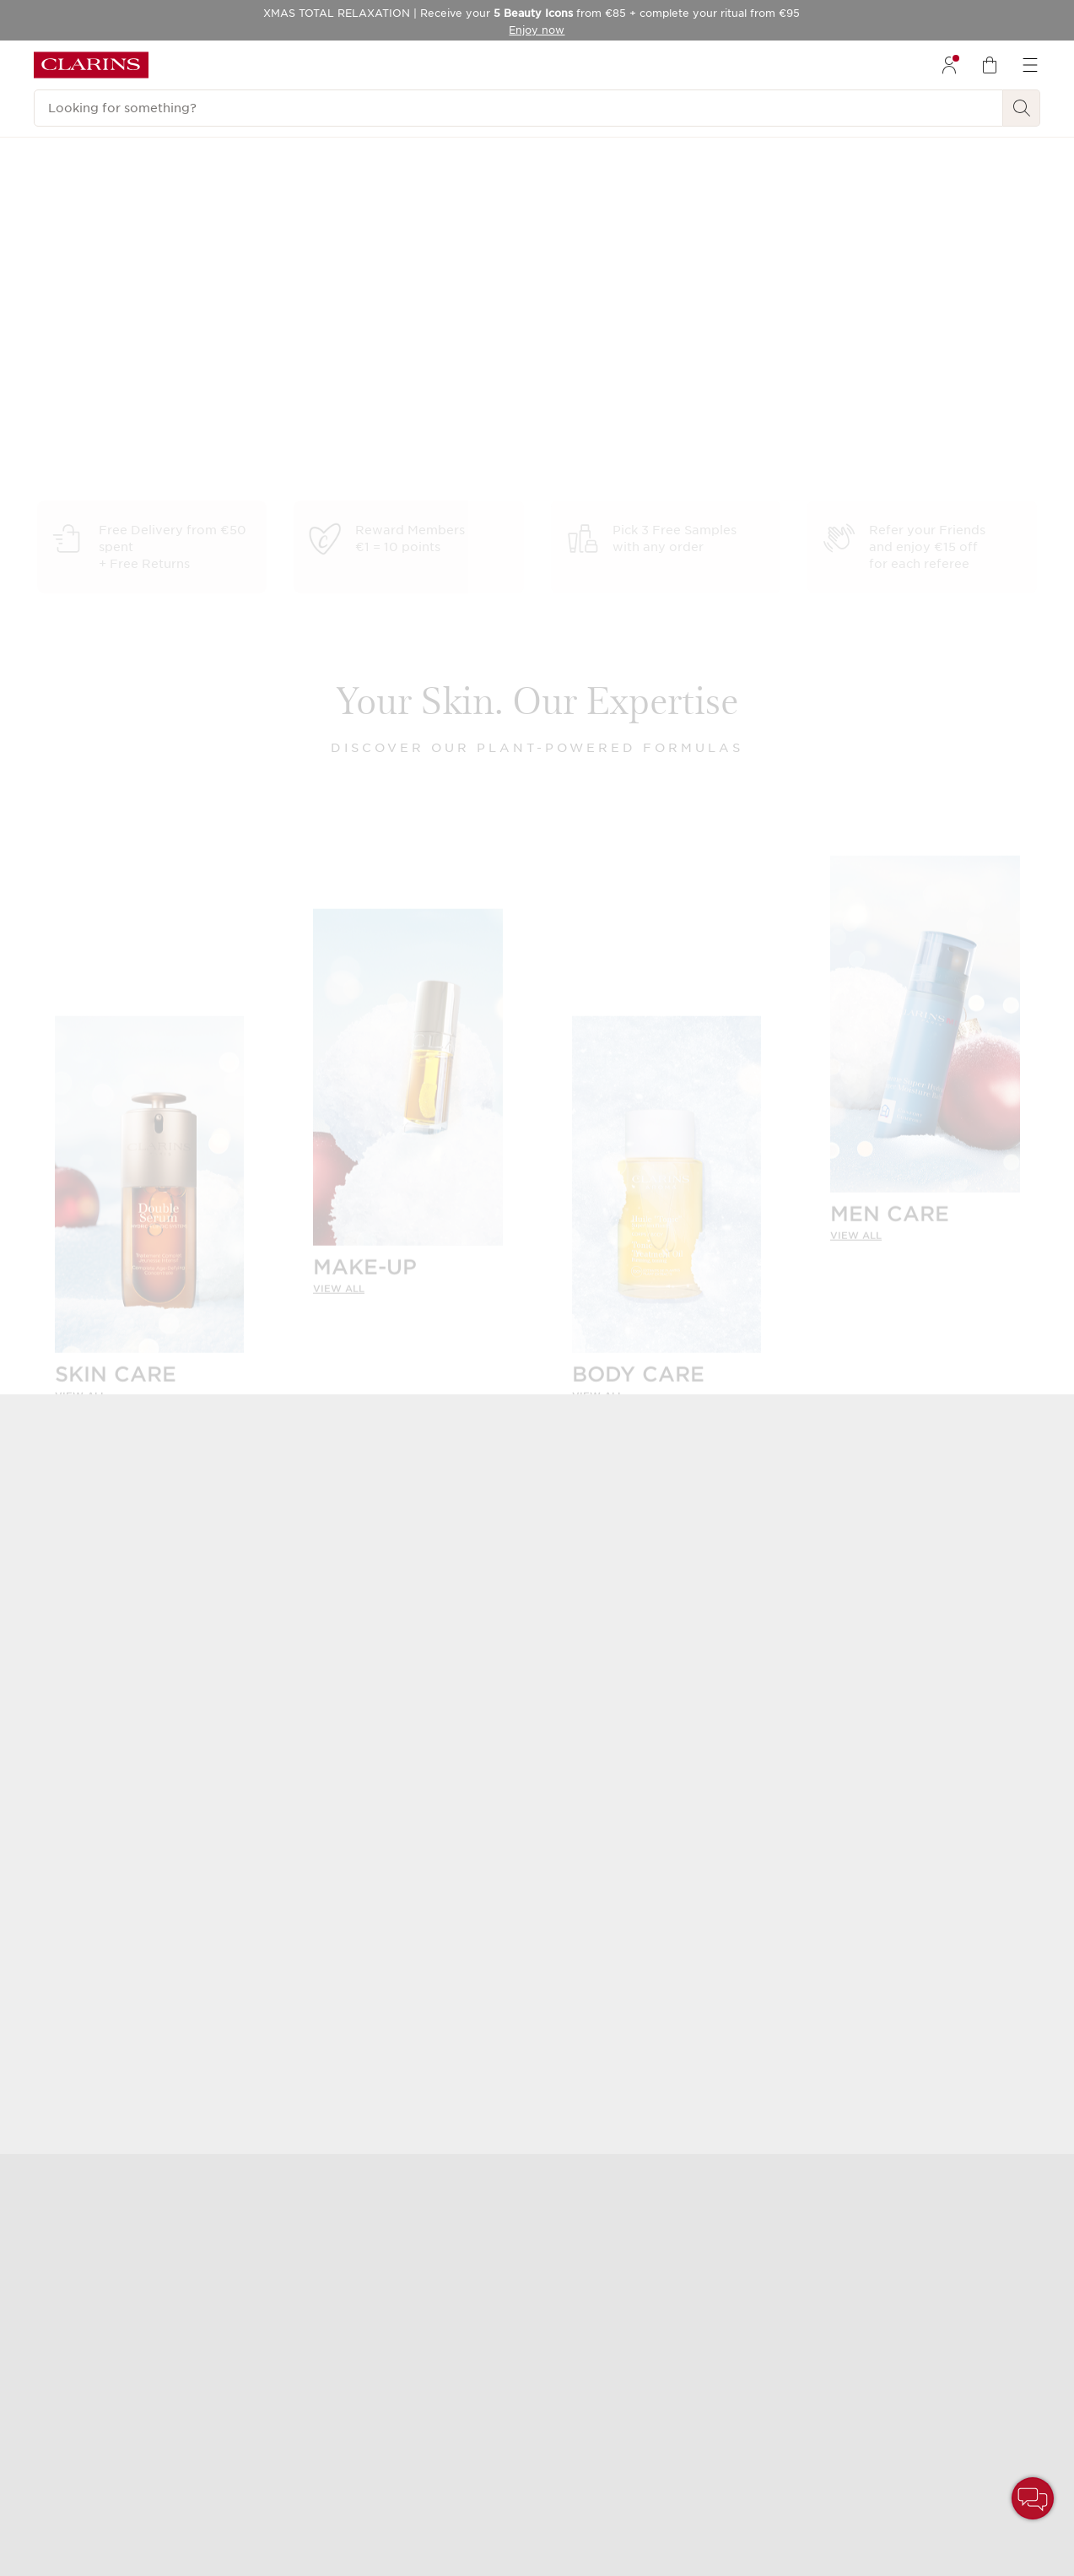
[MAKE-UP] (408, 1090)
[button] (1033, 2498)
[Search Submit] (1021, 108)
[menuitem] (949, 65)
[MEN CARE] (925, 1037)
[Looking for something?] (518, 108)
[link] (150, 1383)
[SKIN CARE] (150, 1198)
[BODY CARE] (667, 1198)
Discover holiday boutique (923, 427)
